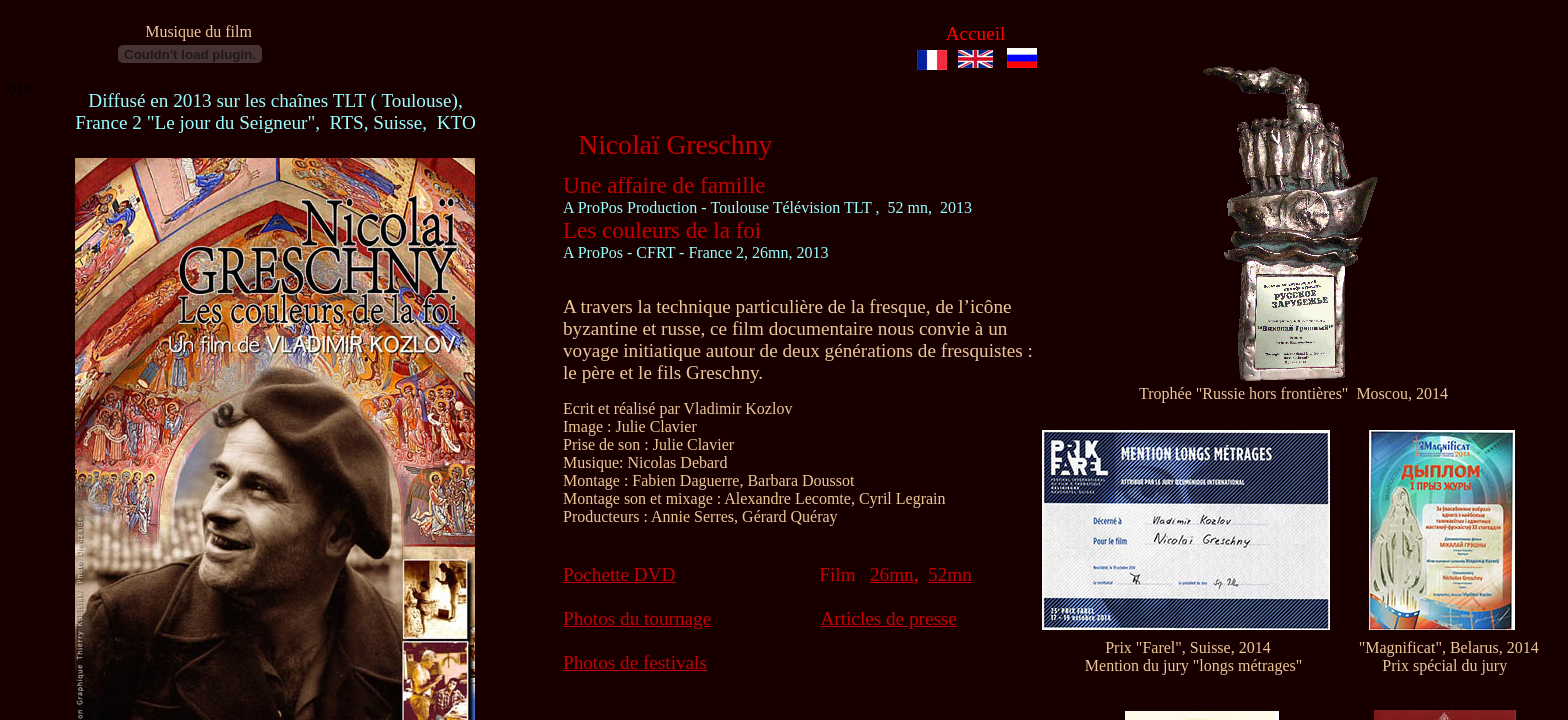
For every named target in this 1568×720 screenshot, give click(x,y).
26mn (892, 574)
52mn (950, 574)
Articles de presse (888, 618)
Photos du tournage (637, 618)
